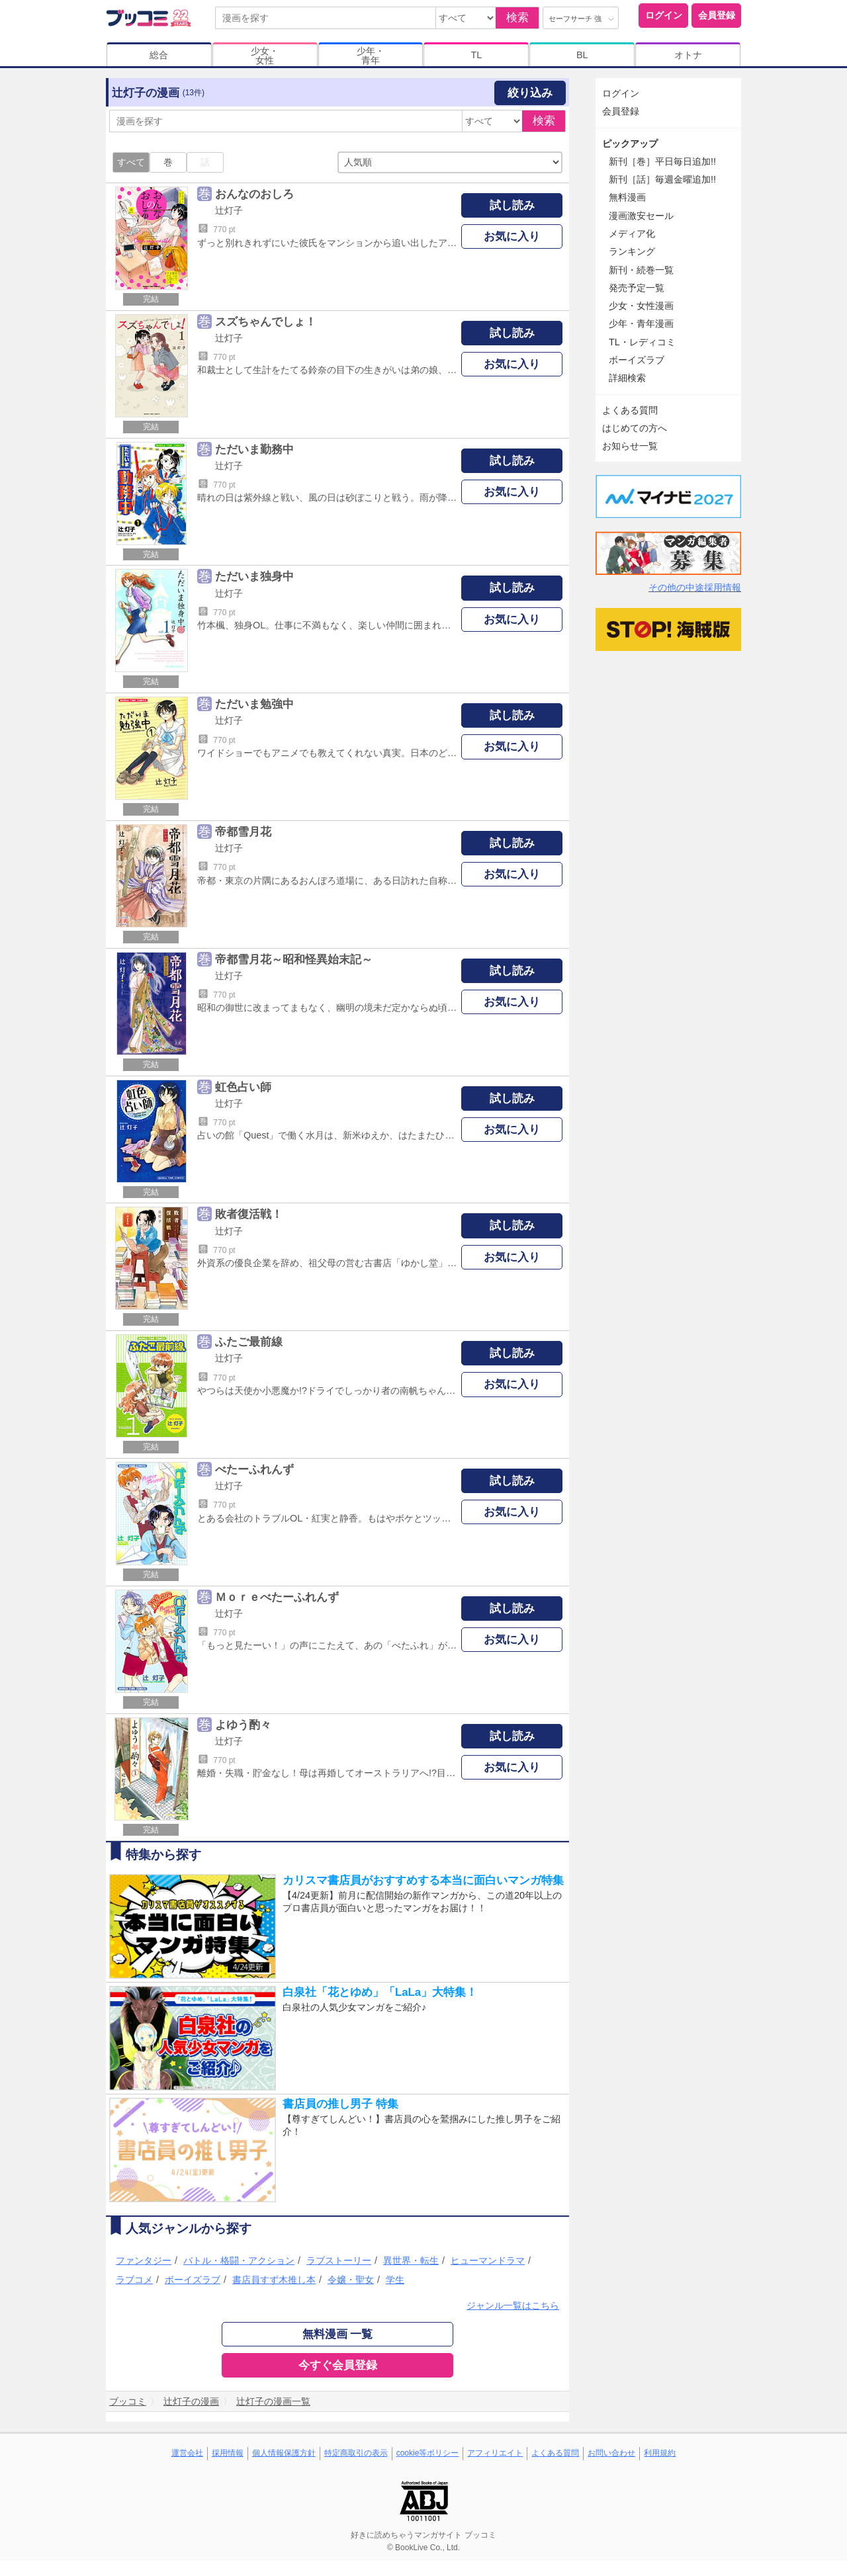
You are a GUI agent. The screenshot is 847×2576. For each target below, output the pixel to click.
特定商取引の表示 (356, 2453)
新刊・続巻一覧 (641, 270)
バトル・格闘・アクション (238, 2260)
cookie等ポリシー (427, 2453)
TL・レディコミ (642, 342)
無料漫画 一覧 (337, 2334)
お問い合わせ (611, 2453)
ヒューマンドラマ (488, 2260)
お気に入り (512, 236)
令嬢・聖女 (351, 2279)
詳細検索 (627, 377)
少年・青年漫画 (641, 323)
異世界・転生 (411, 2260)
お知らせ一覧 (630, 446)
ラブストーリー (338, 2260)
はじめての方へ (634, 428)
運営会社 (187, 2453)
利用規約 (660, 2453)
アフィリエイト (495, 2453)
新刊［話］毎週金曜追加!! (662, 179)
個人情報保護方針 (284, 2453)
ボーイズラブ (192, 2279)
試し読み (512, 205)
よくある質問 (630, 410)
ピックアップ (630, 143)
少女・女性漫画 (641, 305)
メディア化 (632, 233)
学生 (395, 2279)
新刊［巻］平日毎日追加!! (662, 161)
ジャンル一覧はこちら (513, 2305)
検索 (517, 17)
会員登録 (716, 15)
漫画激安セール (641, 215)
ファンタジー (143, 2260)
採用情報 (228, 2453)
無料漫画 (627, 197)
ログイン (663, 15)
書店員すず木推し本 (274, 2279)
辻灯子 (229, 210)
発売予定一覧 (636, 287)
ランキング (632, 251)
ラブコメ (134, 2279)
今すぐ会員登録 (337, 2365)
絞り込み (530, 93)
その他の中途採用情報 (694, 587)
